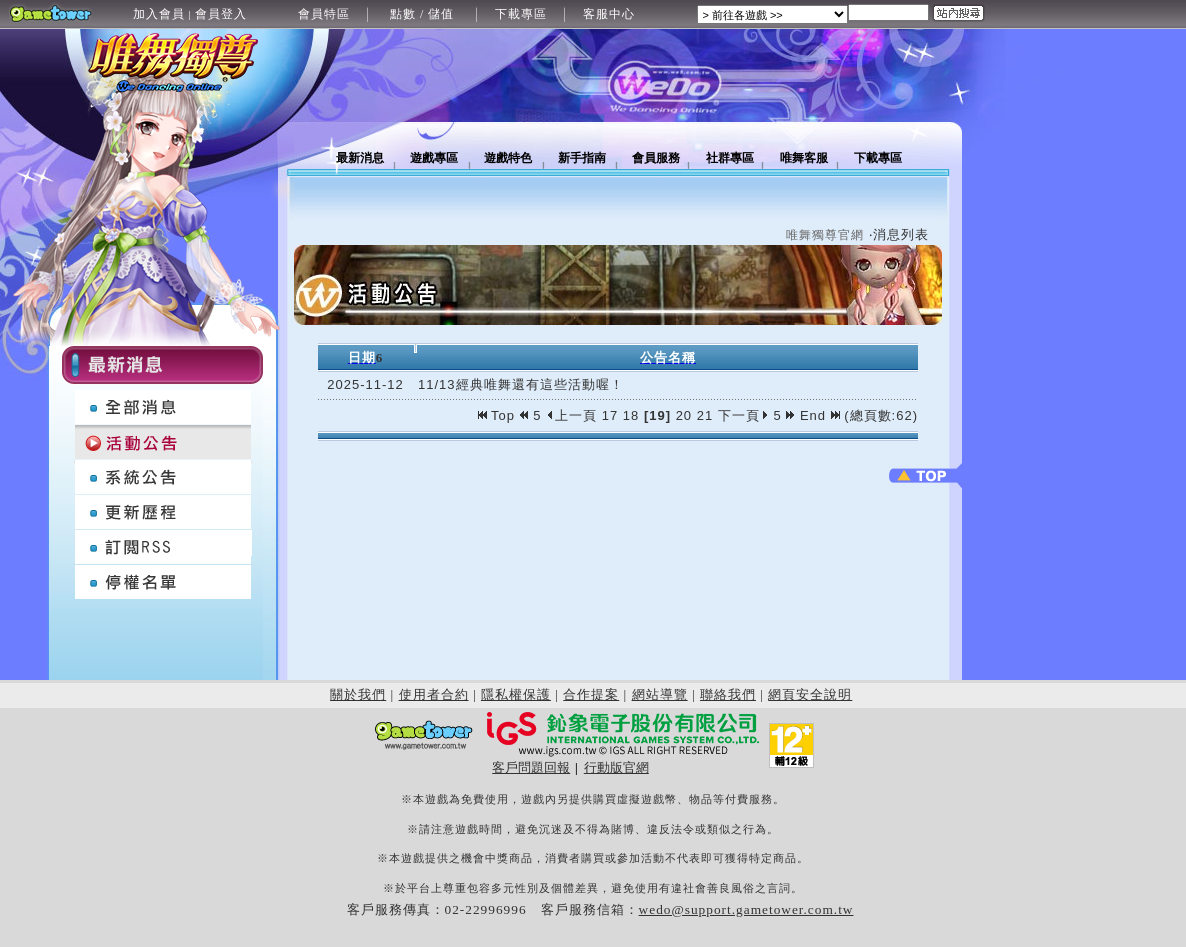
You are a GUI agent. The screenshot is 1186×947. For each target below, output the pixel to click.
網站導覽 (660, 694)
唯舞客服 (804, 158)
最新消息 (360, 158)
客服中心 (609, 14)
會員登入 (221, 14)
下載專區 (521, 14)
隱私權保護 (516, 694)
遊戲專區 (434, 158)
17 (610, 415)
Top (499, 415)
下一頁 (743, 415)
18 (631, 415)
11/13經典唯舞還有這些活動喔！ (521, 384)
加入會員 (159, 14)
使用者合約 (434, 694)
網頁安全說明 (810, 694)
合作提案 (591, 694)
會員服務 (656, 158)
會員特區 (324, 14)
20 (684, 415)
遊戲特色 (508, 158)
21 (705, 415)
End (820, 415)
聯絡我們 (728, 694)
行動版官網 (616, 767)
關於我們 (358, 694)
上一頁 (571, 415)
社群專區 (730, 158)
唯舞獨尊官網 (825, 235)
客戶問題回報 (531, 767)
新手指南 (582, 158)
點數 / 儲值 (422, 14)
